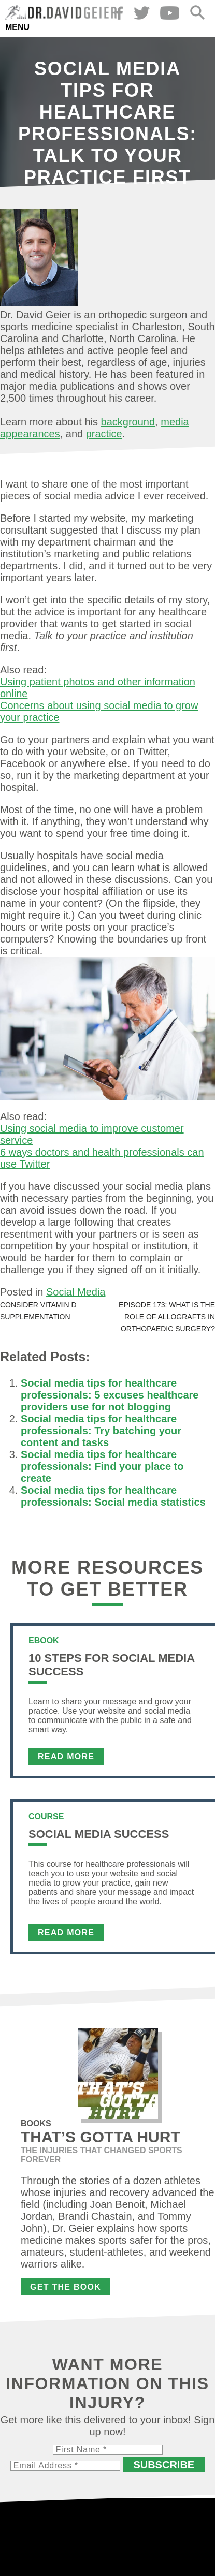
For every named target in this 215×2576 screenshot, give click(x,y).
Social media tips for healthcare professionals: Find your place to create (102, 1466)
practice (104, 433)
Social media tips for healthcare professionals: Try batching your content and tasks (101, 1430)
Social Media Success (98, 1834)
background (128, 422)
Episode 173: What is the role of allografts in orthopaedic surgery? (167, 1317)
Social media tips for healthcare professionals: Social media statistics (113, 1496)
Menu (17, 27)
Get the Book (65, 2287)
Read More (66, 1756)
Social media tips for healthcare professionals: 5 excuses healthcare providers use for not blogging (110, 1394)
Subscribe (163, 2464)
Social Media (76, 1292)
